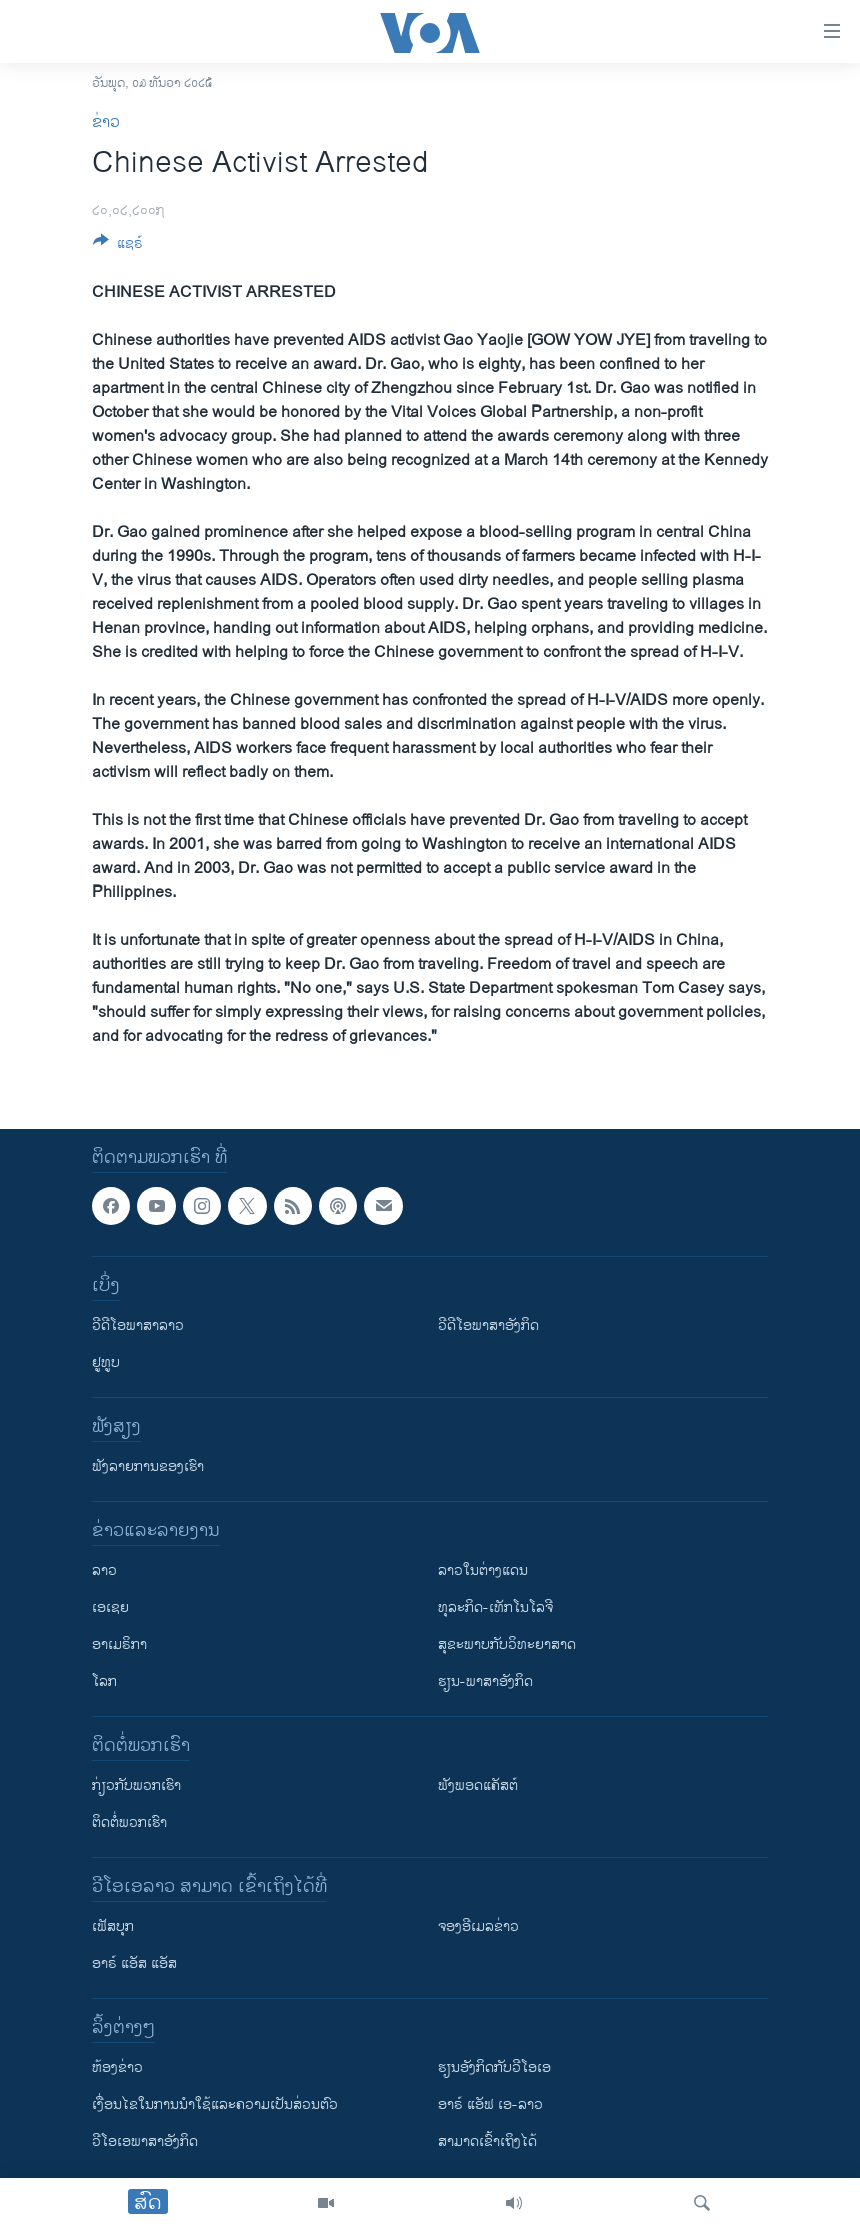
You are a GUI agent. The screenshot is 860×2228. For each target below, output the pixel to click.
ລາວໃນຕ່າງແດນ (483, 1570)
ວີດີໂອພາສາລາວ (138, 1325)
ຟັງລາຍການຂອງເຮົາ (148, 1466)
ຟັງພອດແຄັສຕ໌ (478, 1785)
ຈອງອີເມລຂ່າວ (478, 1926)
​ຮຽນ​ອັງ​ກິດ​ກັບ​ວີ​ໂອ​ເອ (494, 2067)
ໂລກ (104, 1681)
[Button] (118, 246)
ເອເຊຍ (110, 1607)
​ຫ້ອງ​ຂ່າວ (117, 2067)
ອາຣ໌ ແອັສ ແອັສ (134, 1963)
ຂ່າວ (106, 122)
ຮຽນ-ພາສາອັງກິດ (485, 1681)
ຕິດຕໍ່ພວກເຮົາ (129, 1822)
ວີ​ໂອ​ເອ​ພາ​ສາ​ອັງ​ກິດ (145, 2141)
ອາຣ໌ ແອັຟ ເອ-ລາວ (490, 2104)
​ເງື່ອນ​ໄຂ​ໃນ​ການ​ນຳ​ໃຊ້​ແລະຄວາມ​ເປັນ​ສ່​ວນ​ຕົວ (215, 2104)
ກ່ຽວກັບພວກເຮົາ (136, 1785)
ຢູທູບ (106, 1362)
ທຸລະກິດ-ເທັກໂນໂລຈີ (495, 1607)
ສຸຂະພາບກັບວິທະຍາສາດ (507, 1644)
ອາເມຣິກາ (119, 1644)
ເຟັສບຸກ (113, 1926)
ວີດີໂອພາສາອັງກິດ (488, 1325)
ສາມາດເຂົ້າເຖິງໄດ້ (487, 2141)
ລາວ (104, 1570)
